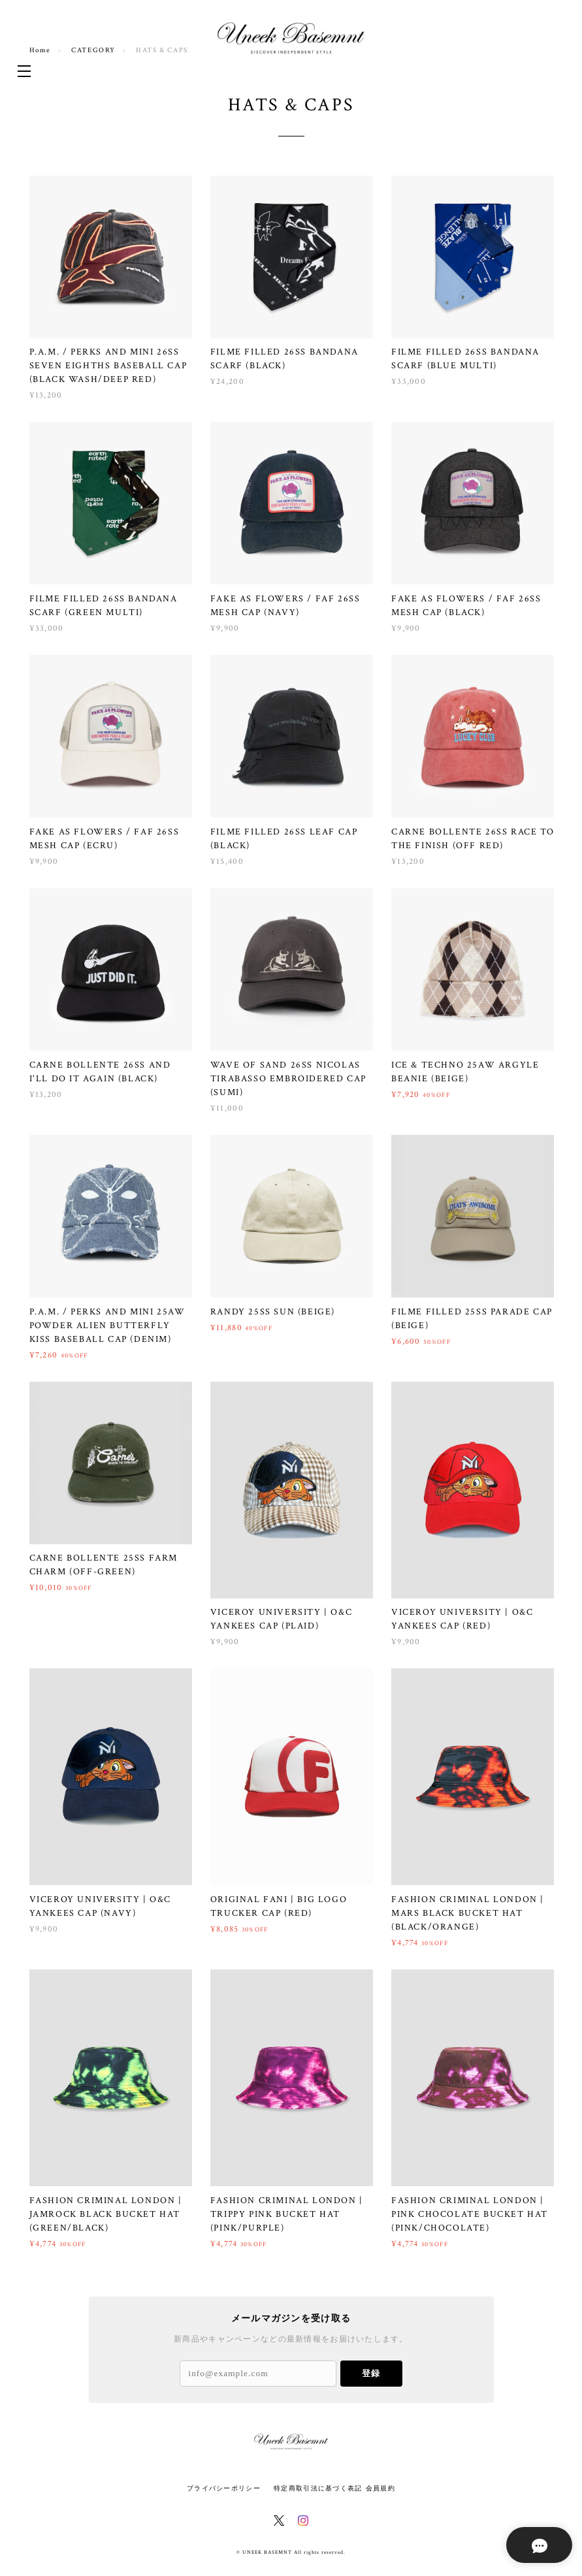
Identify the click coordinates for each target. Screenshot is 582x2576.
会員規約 (380, 2488)
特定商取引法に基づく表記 (318, 2488)
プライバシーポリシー (224, 2488)
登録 (371, 2373)
